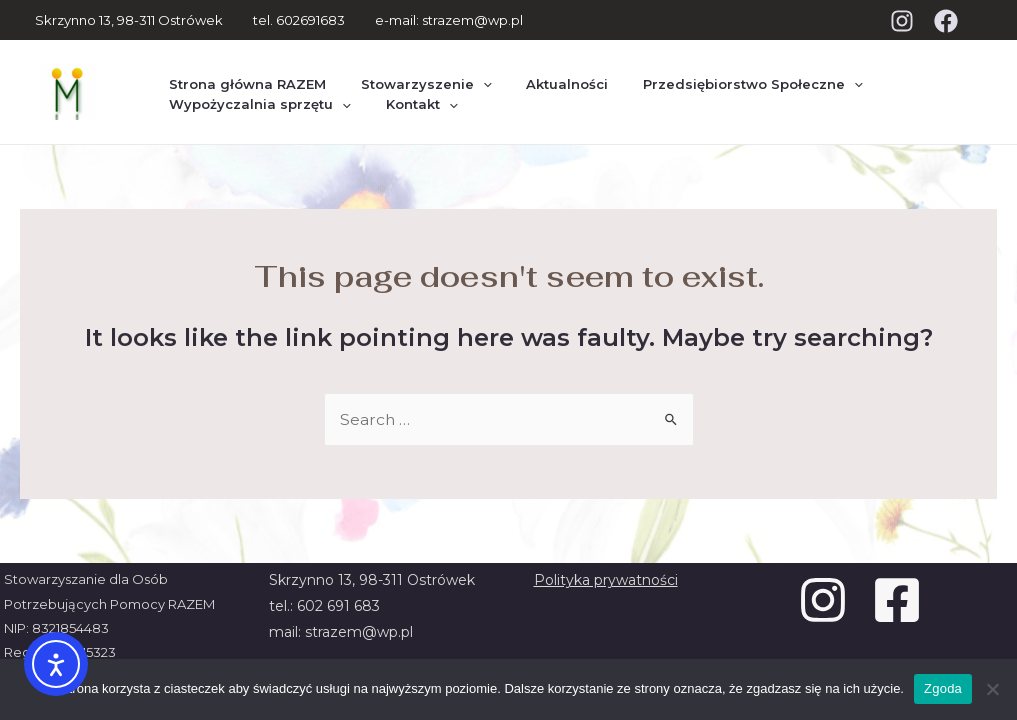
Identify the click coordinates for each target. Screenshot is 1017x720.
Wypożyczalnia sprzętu (255, 110)
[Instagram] (902, 21)
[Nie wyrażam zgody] (992, 689)
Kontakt (406, 110)
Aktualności (541, 73)
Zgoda (943, 688)
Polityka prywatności (606, 580)
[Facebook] (946, 21)
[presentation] (467, 73)
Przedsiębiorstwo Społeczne (716, 73)
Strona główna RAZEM (242, 73)
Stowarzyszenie (410, 73)
